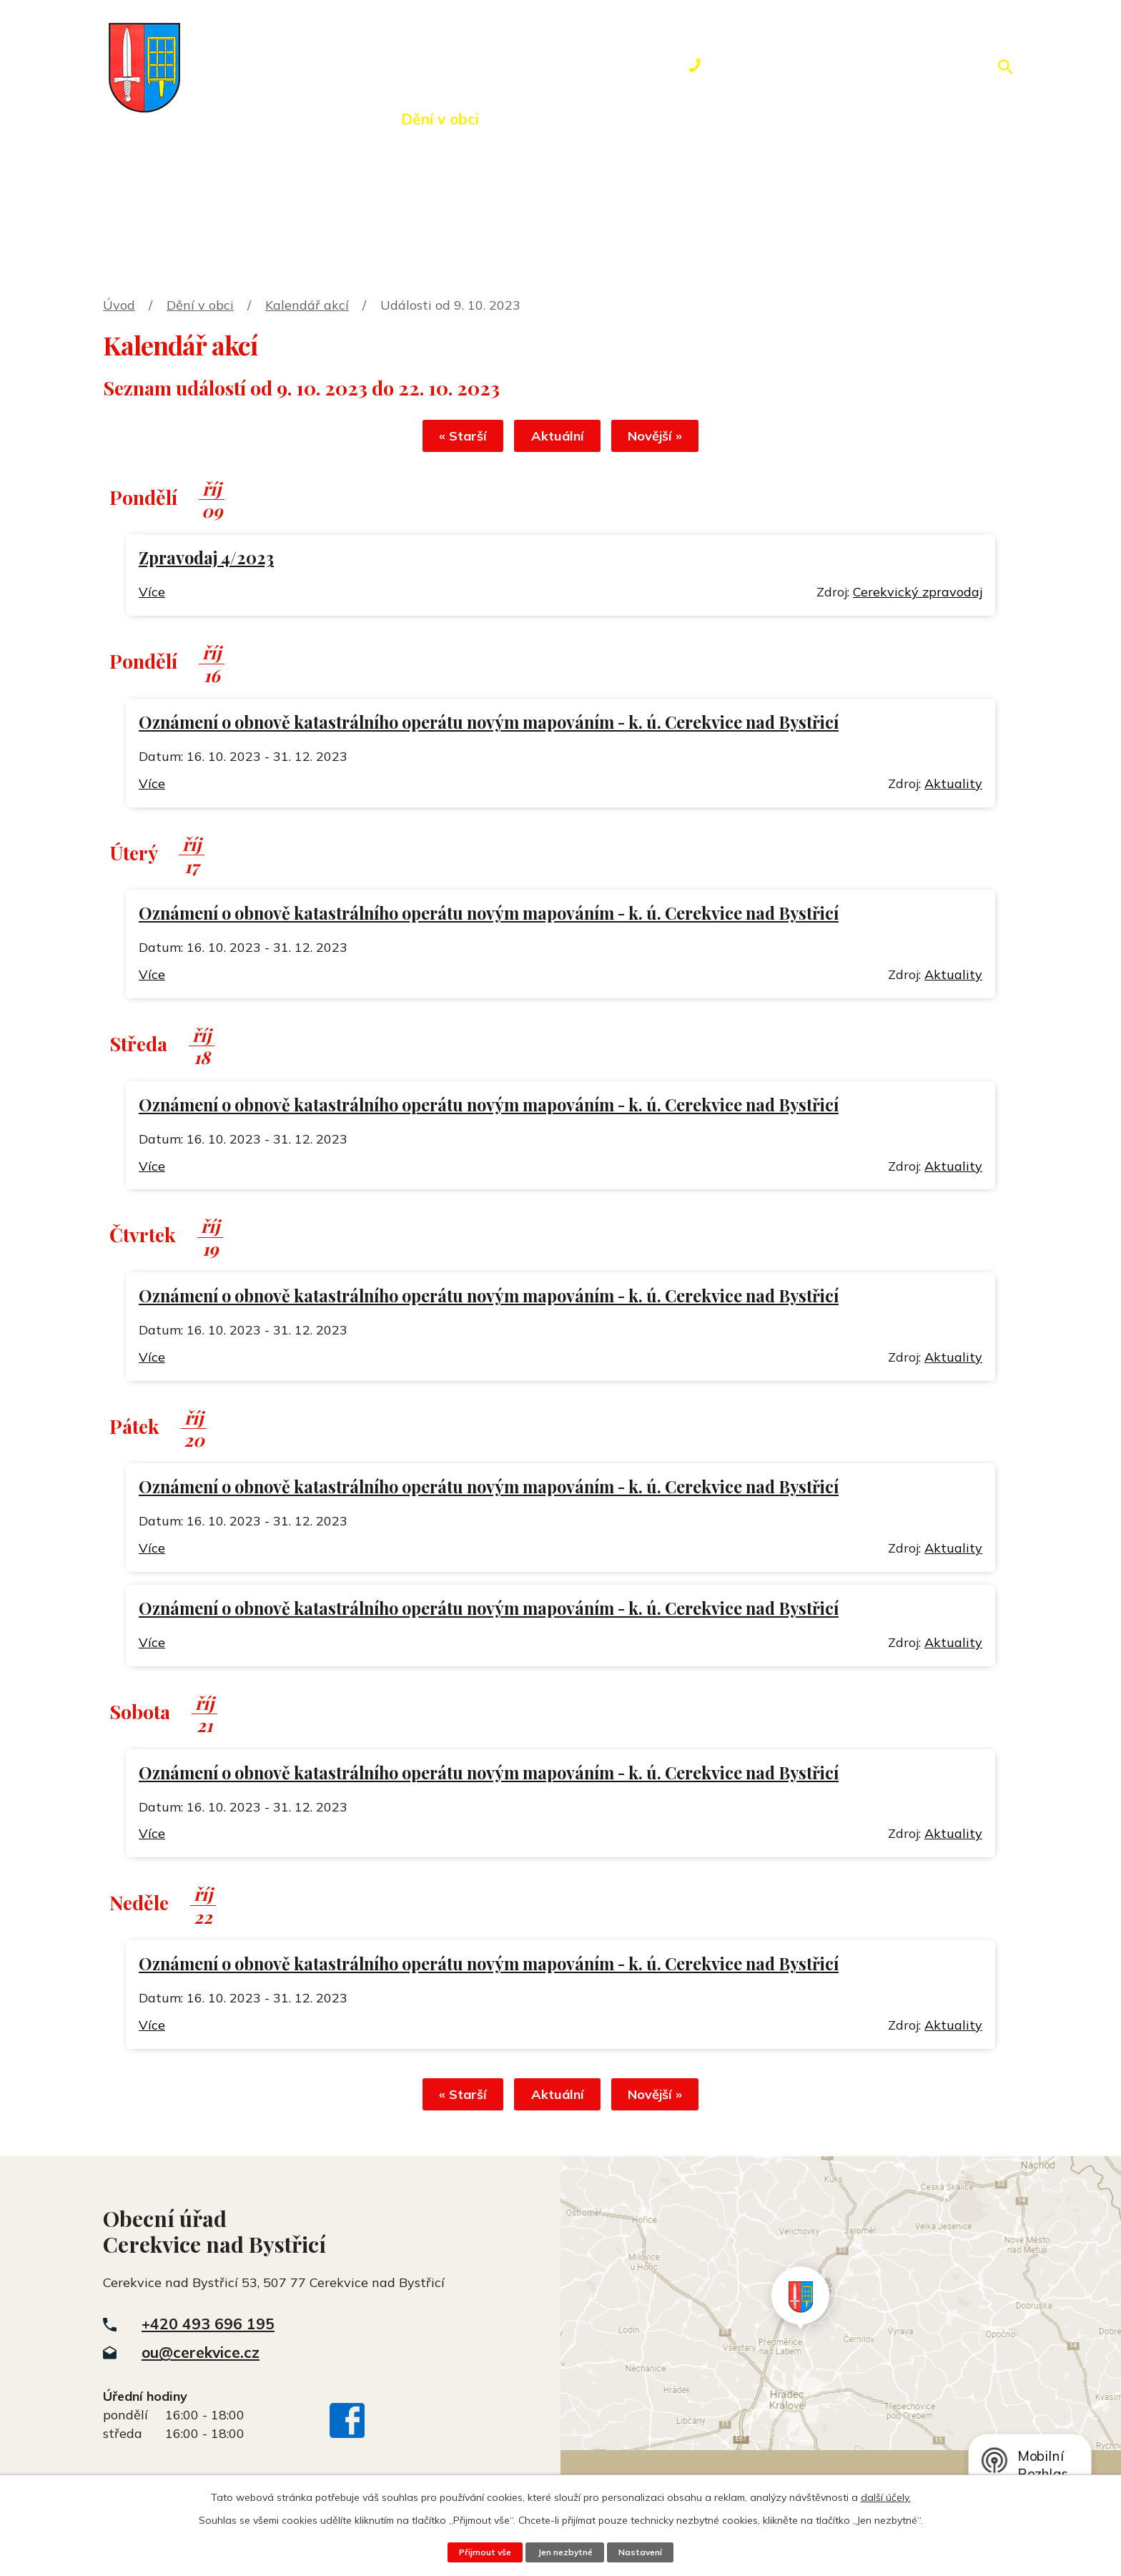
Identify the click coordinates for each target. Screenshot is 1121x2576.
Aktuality (953, 786)
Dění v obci (440, 118)
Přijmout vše (480, 2551)
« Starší (452, 439)
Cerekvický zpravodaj (917, 594)
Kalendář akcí (307, 305)
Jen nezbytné (565, 2551)
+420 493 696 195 (208, 2328)
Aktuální (557, 439)
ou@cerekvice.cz (201, 2358)
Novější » (666, 439)
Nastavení (644, 2551)
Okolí (537, 118)
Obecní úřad (316, 118)
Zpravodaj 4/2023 (206, 560)
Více (152, 594)
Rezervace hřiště (657, 118)
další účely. (886, 2496)
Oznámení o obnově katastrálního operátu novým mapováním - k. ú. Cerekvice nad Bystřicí (489, 725)
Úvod (213, 118)
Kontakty (792, 118)
